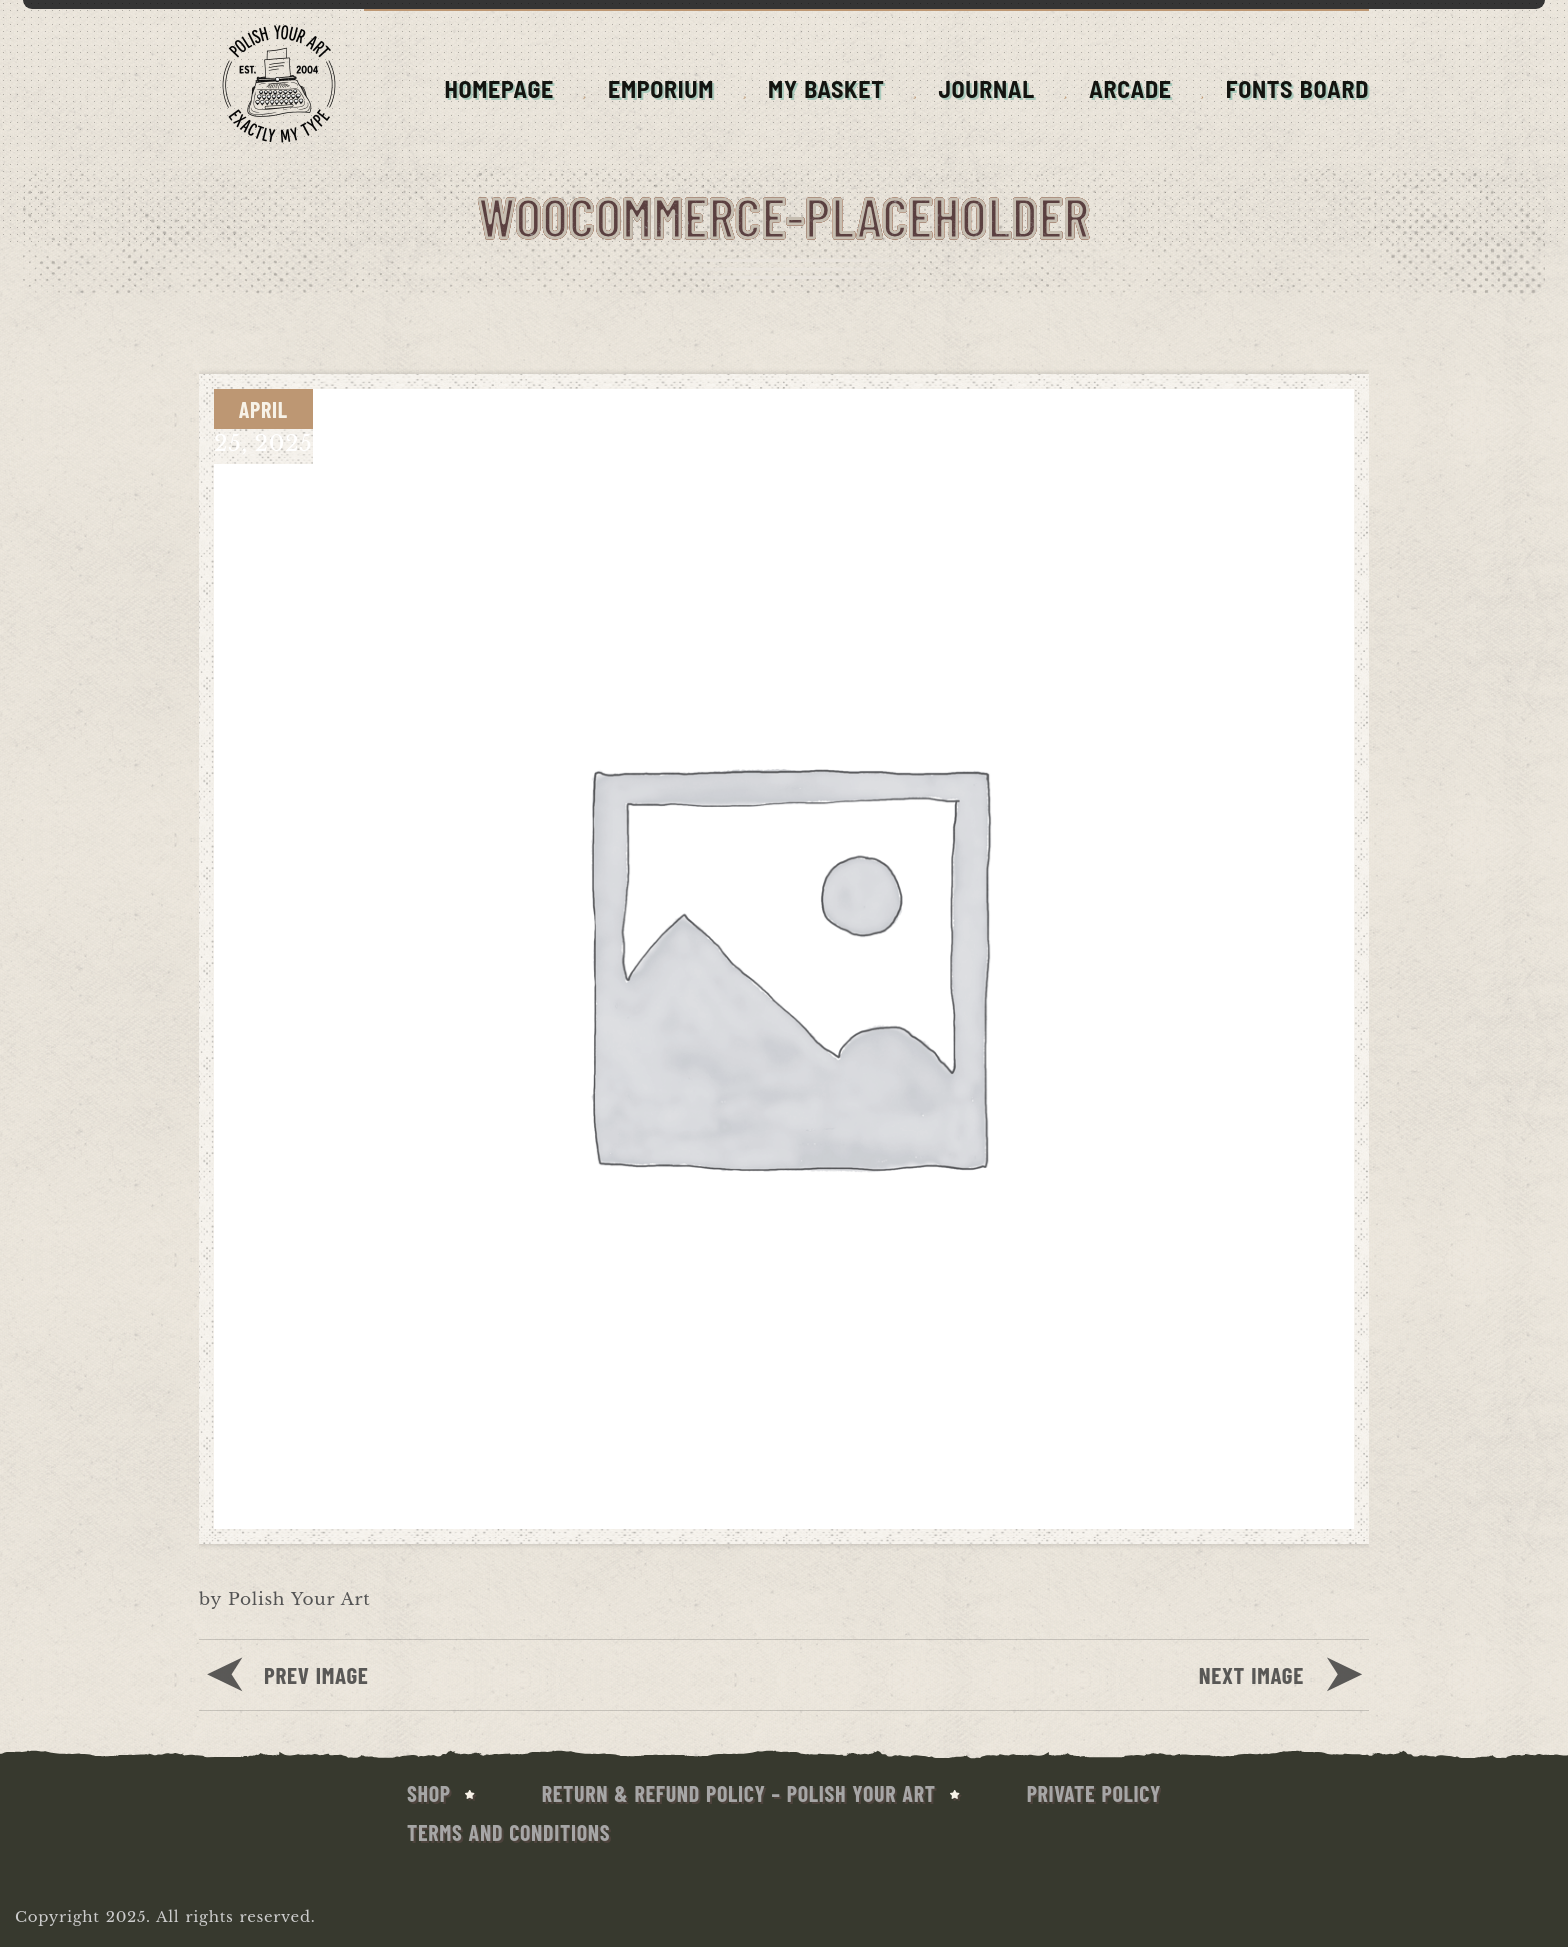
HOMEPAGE (499, 88)
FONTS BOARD (1297, 88)
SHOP (429, 1793)
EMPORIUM (661, 88)
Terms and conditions (508, 1832)
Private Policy (1094, 1793)
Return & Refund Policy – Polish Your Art (739, 1793)
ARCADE (1130, 88)
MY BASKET (826, 88)
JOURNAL (986, 88)
